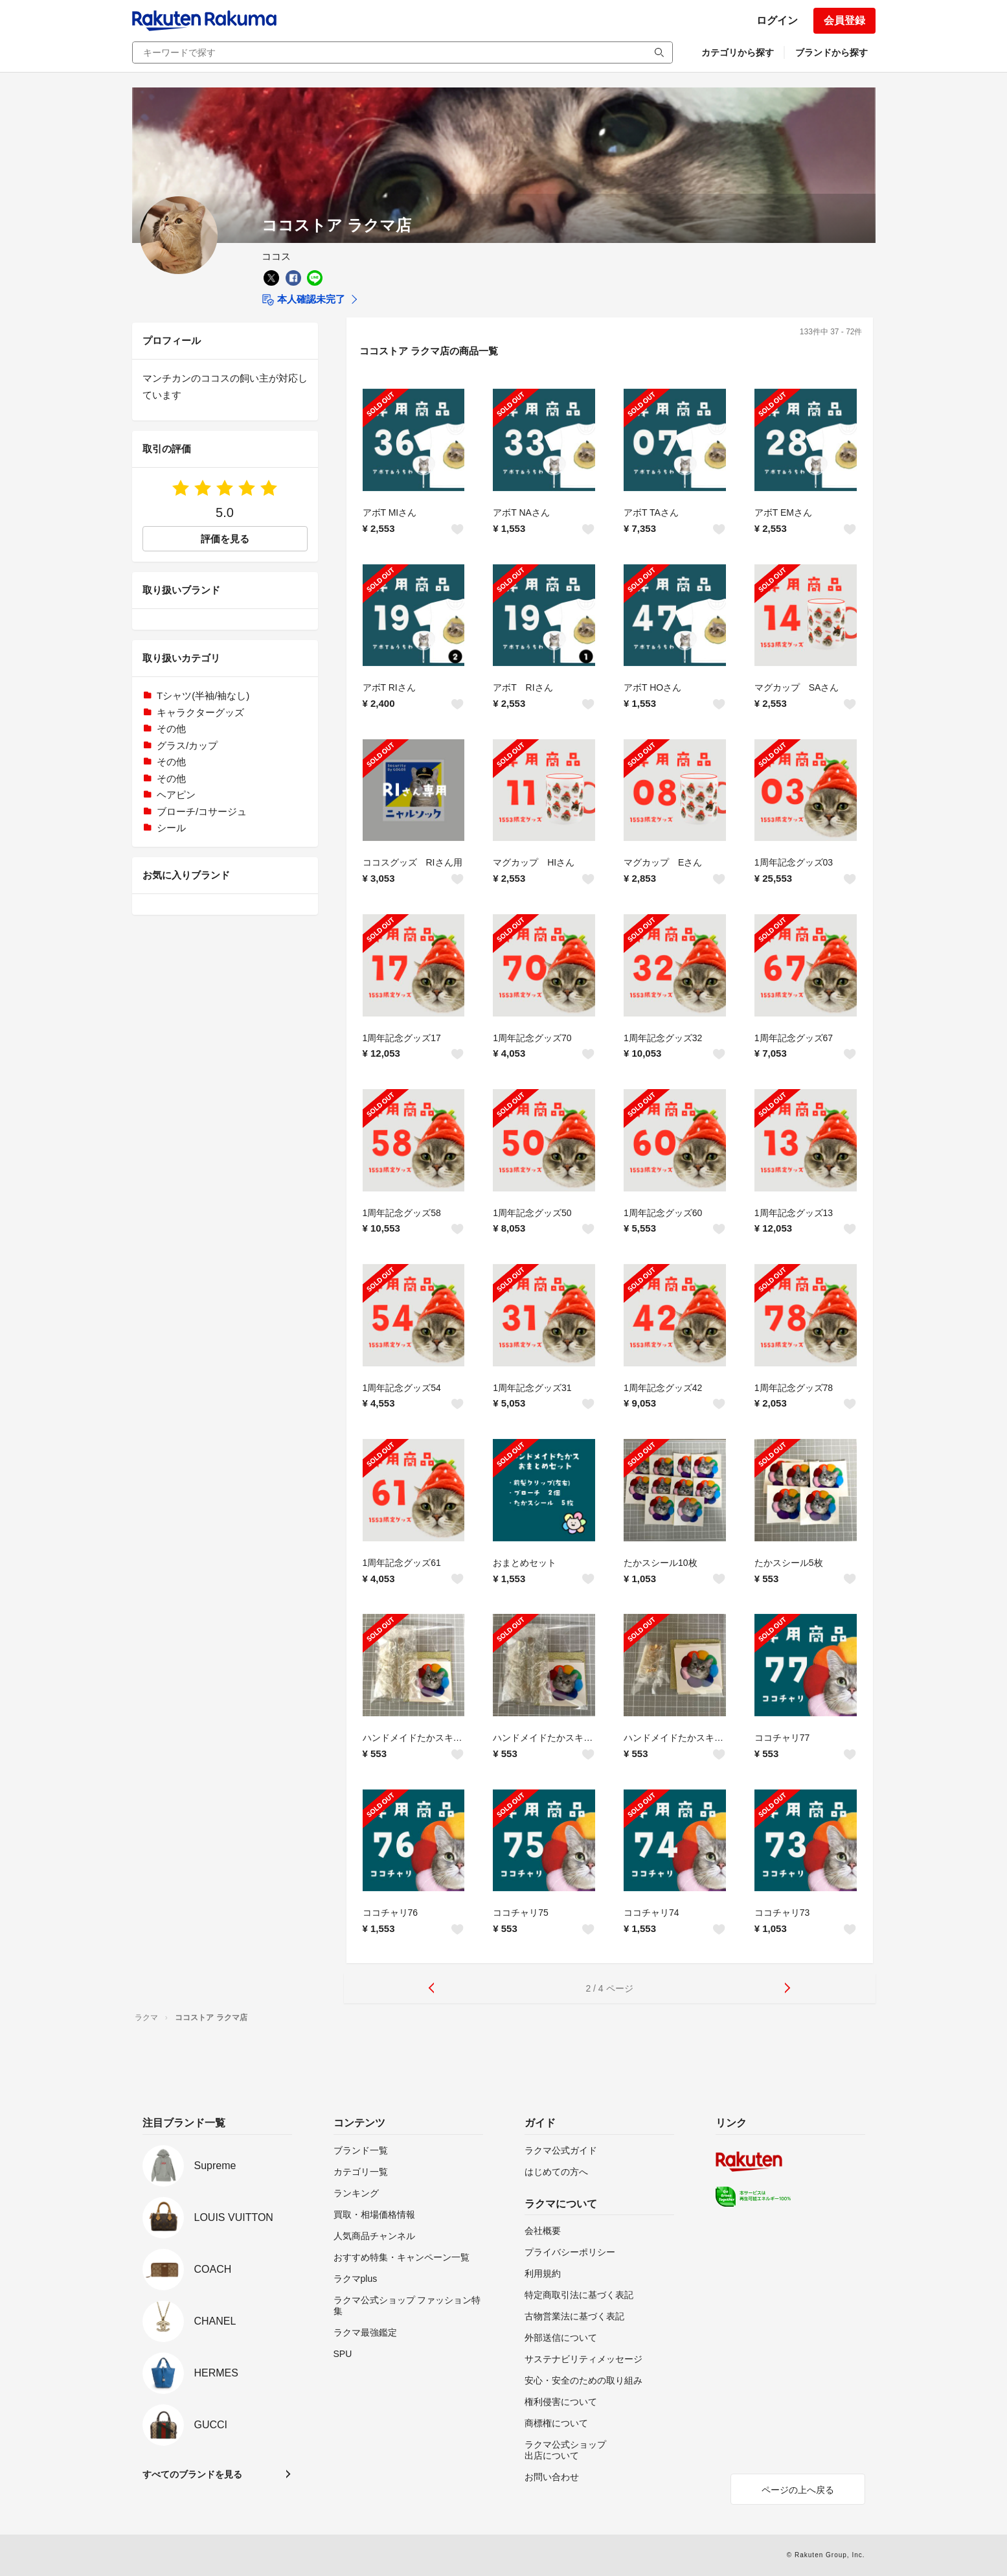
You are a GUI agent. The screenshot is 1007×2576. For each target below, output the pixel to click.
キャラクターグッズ (200, 712)
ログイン (777, 20)
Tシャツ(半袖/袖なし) (203, 695)
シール (171, 827)
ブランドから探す (831, 52)
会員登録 (844, 20)
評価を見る (225, 538)
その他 (171, 728)
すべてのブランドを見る (192, 2474)
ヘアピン (176, 794)
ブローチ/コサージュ (202, 811)
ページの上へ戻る (798, 2490)
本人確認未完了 (303, 299)
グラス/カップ (187, 745)
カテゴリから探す (737, 52)
